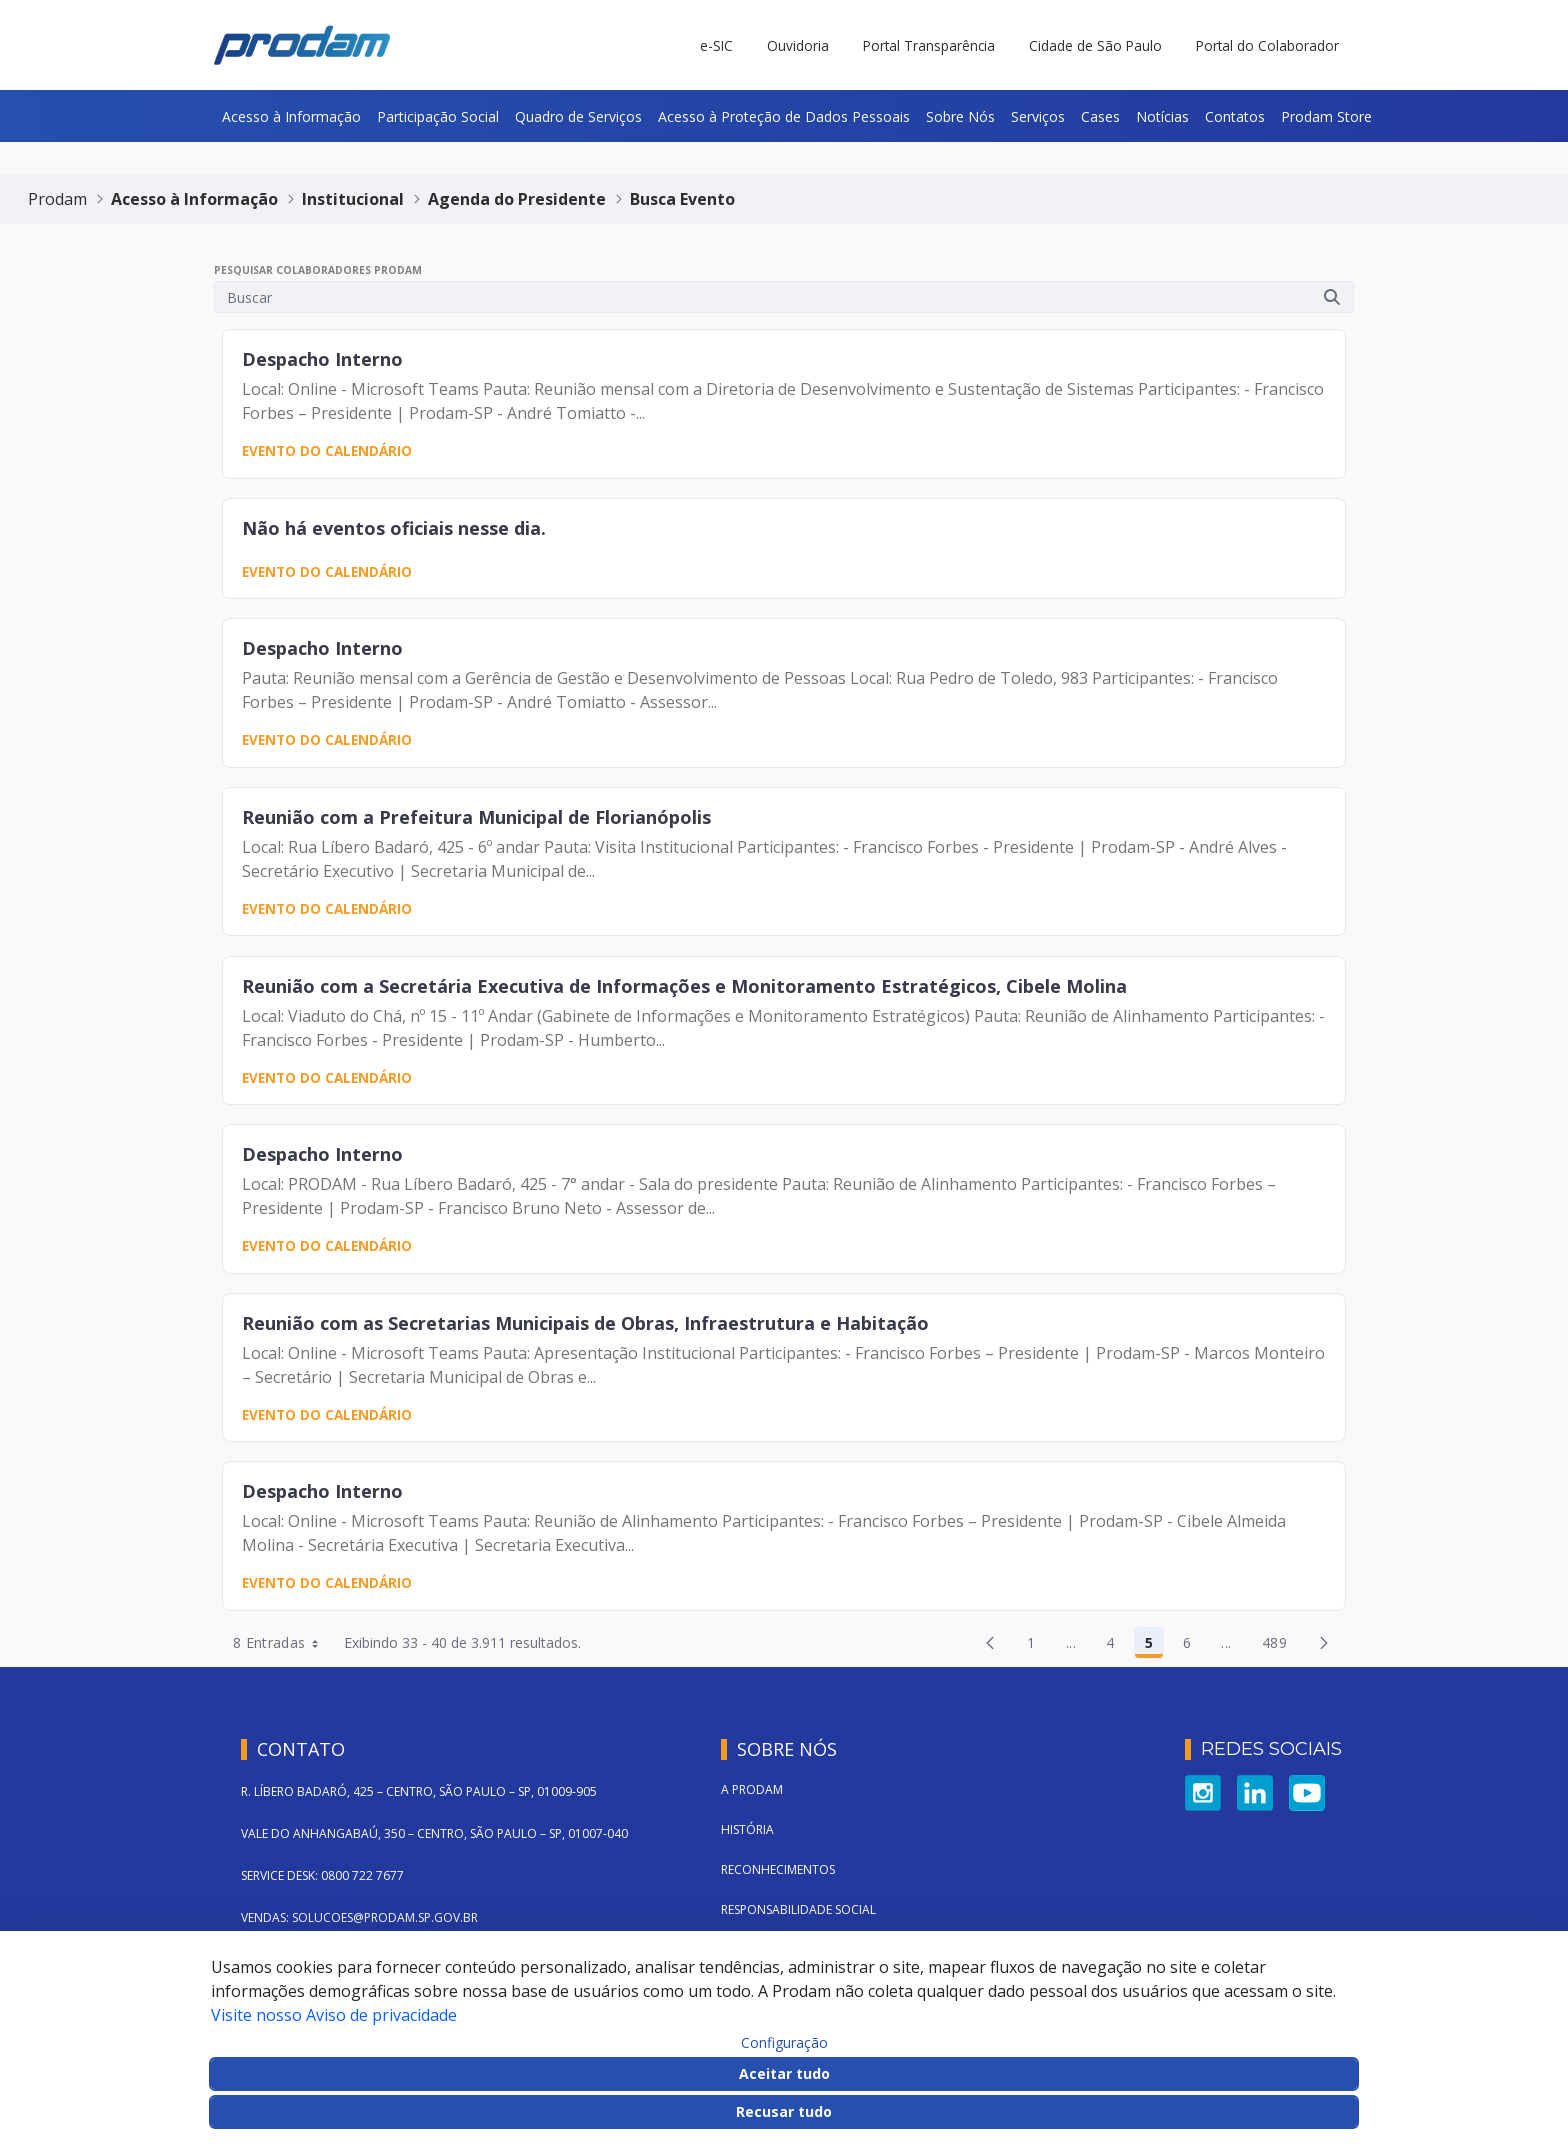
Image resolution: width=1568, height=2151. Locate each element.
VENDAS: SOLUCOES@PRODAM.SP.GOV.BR (359, 1917)
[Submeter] (1332, 297)
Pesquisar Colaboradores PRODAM (318, 270)
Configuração (784, 2043)
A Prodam (752, 1789)
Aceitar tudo (784, 2073)
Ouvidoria (798, 45)
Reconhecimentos (778, 1869)
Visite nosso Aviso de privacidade (334, 2015)
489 (1280, 1646)
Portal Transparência (929, 45)
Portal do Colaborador (1267, 45)
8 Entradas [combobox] (282, 1643)
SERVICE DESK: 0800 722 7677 (322, 1875)
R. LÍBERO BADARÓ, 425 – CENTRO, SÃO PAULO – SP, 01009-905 (419, 1791)
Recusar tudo (784, 2111)
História (747, 1829)
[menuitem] (291, 116)
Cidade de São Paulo (1095, 45)
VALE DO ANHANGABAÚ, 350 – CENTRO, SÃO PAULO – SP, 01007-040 (434, 1833)
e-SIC (716, 45)
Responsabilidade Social (798, 1909)
